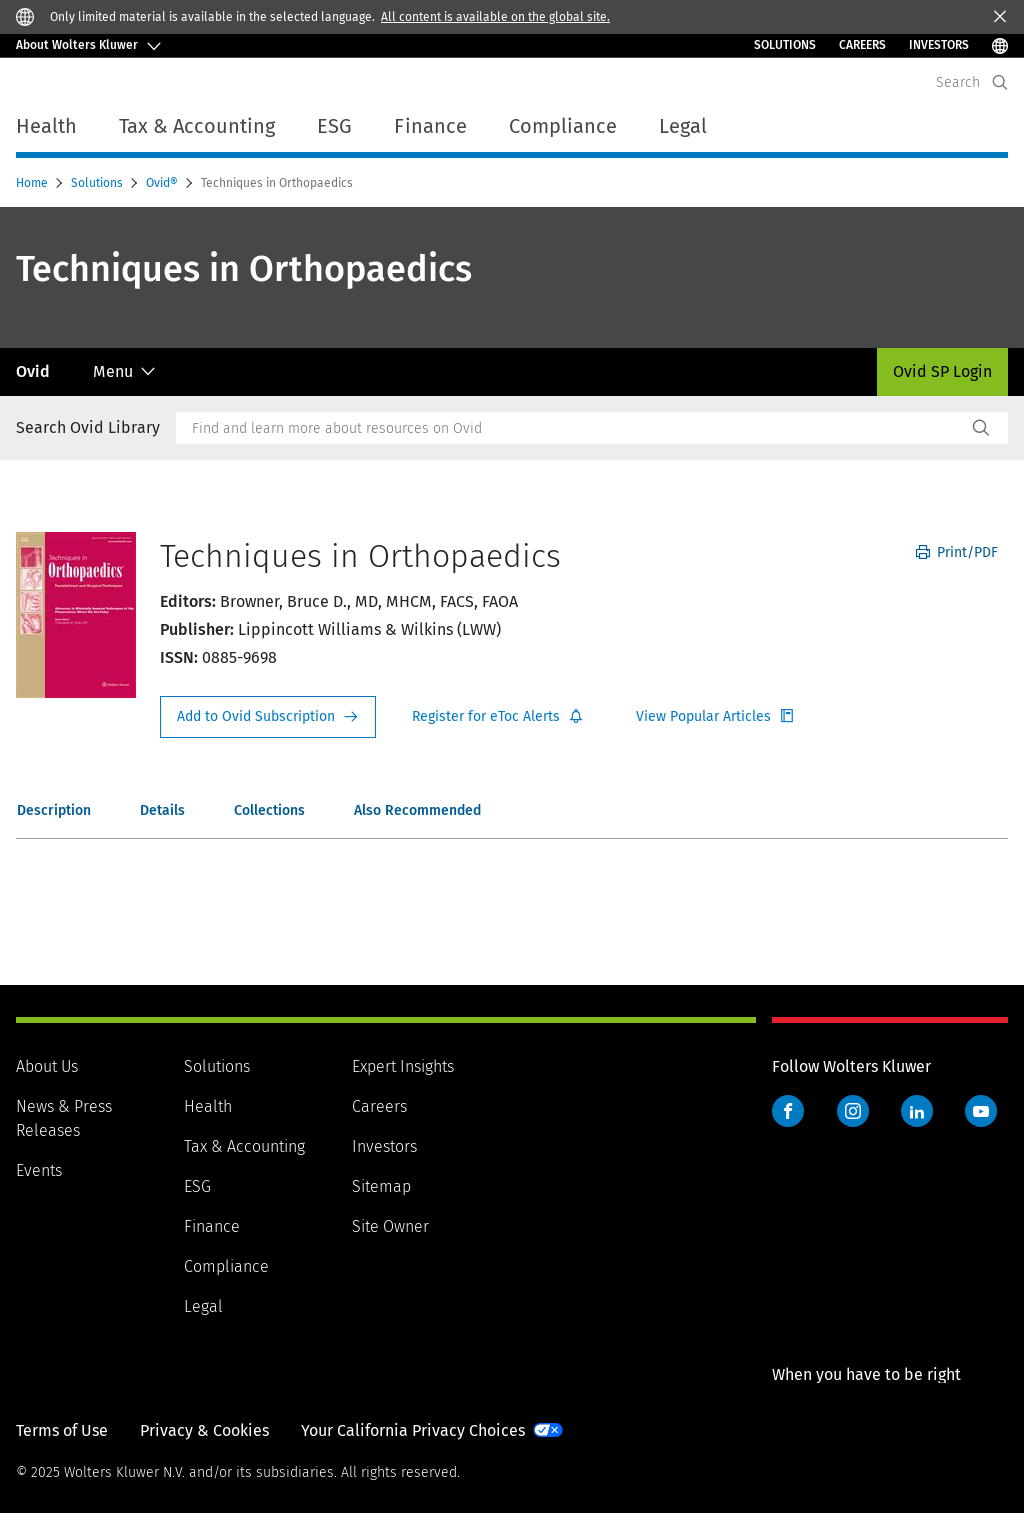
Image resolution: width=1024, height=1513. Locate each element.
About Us (47, 1066)
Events (39, 1170)
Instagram (853, 1111)
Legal (203, 1306)
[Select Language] (1000, 45)
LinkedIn (917, 1111)
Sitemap (381, 1186)
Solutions (785, 45)
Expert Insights (403, 1066)
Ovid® (163, 183)
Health (208, 1106)
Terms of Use (62, 1430)
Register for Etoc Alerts (498, 717)
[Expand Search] (1000, 82)
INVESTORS (939, 45)
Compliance (226, 1266)
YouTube (981, 1111)
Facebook (788, 1111)
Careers (862, 45)
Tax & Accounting (244, 1146)
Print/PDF (957, 552)
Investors (384, 1146)
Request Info (268, 717)
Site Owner (390, 1226)
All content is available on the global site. (495, 17)
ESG (197, 1186)
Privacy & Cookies (204, 1430)
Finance (212, 1226)
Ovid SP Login (942, 371)
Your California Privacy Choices (413, 1430)
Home (33, 183)
